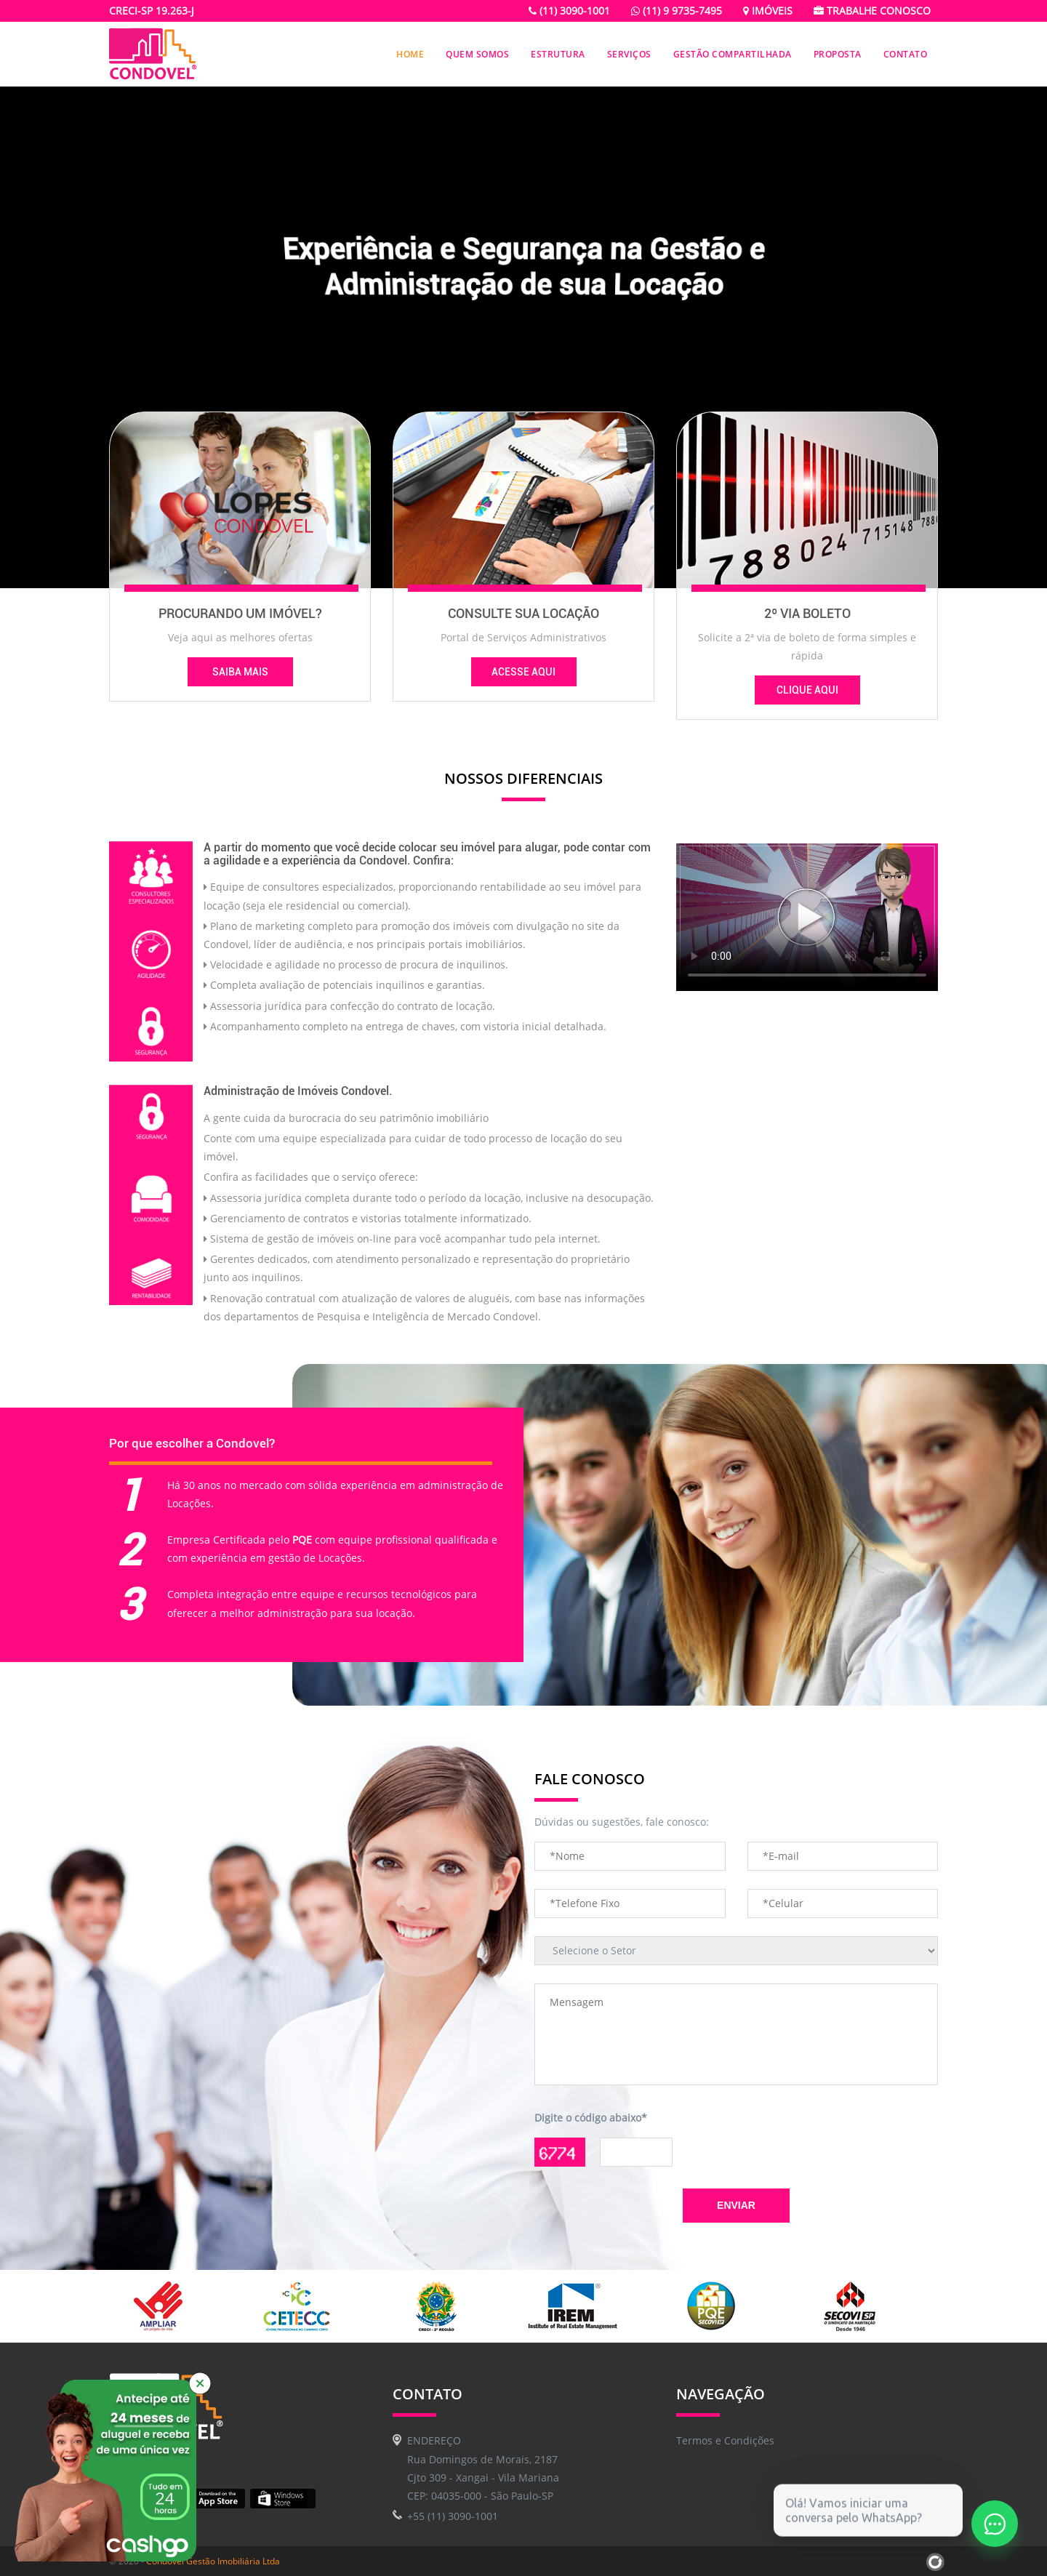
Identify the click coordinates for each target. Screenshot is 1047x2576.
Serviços (629, 54)
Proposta (838, 54)
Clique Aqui (807, 690)
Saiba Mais (240, 672)
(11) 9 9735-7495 (676, 10)
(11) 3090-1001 (569, 10)
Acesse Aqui (523, 672)
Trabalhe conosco (872, 10)
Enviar (736, 2205)
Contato (905, 54)
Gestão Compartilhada (732, 54)
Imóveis (768, 10)
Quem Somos (477, 54)
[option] (178, 2306)
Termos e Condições (725, 2440)
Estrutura (558, 54)
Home (410, 54)
